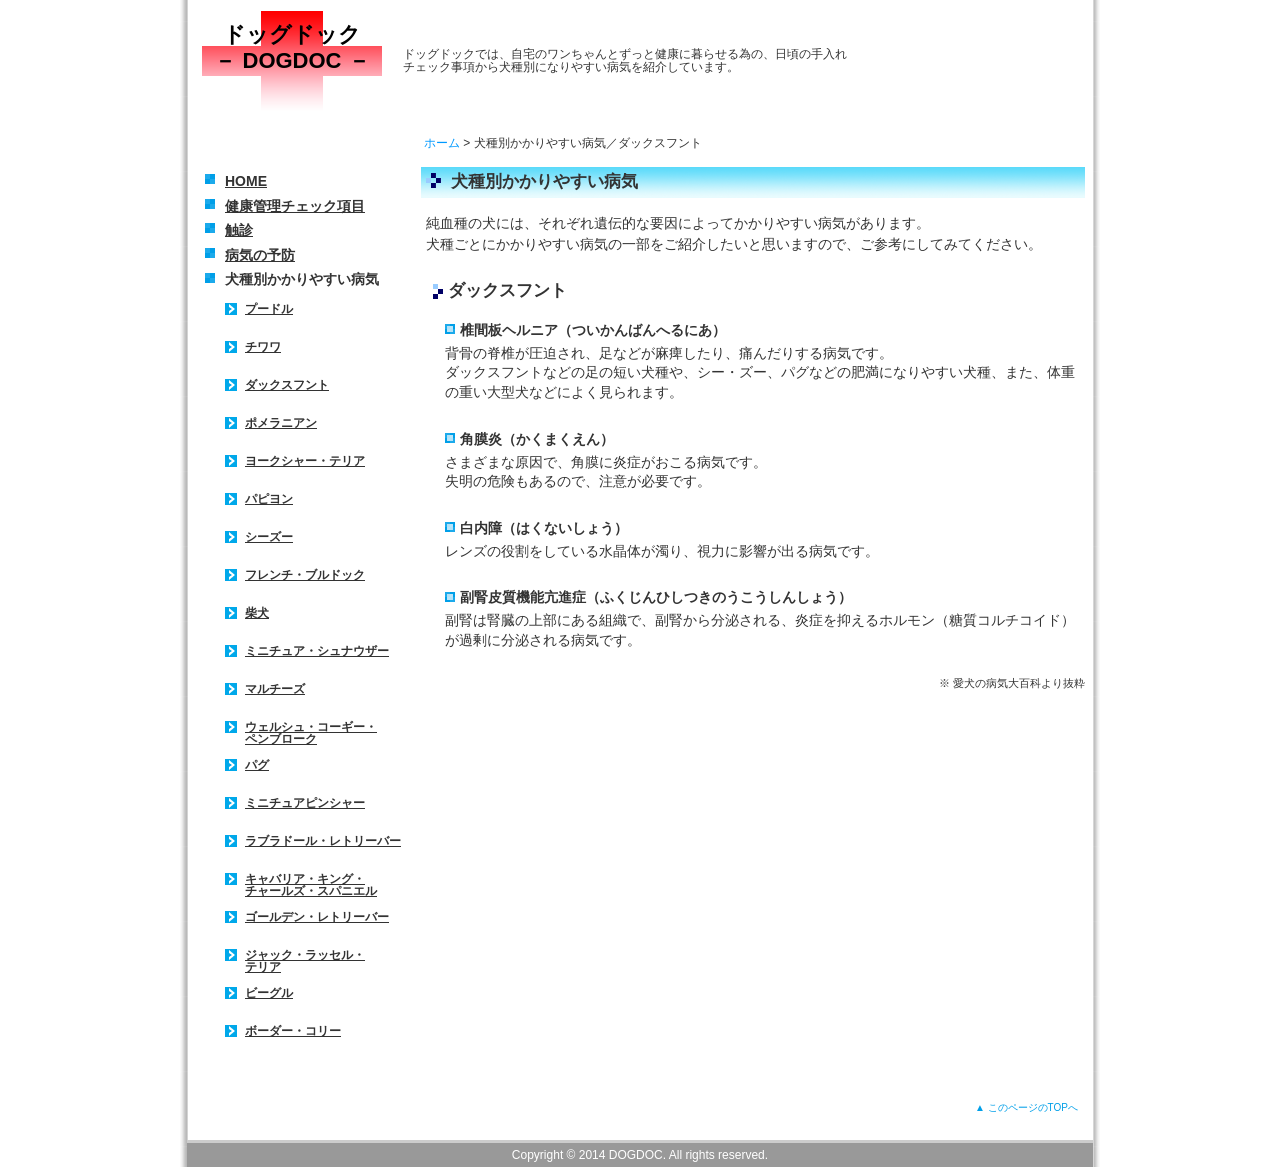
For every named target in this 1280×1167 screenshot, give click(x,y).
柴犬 (257, 613)
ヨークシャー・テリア (305, 461)
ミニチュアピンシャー (305, 803)
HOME (246, 181)
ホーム (442, 143)
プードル (269, 309)
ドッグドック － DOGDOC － (291, 47)
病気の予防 (260, 255)
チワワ (263, 347)
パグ (257, 765)
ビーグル (269, 993)
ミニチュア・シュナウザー (317, 651)
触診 (239, 230)
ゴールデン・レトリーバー (317, 917)
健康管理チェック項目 (295, 206)
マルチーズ (275, 689)
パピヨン (269, 499)
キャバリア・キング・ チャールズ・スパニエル (311, 885)
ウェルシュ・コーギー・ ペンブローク (311, 733)
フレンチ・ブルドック (305, 575)
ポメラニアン (281, 423)
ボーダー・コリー (293, 1031)
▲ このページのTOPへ (1026, 1107)
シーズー (269, 537)
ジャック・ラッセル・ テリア (305, 961)
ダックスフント (287, 385)
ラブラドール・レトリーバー (323, 841)
